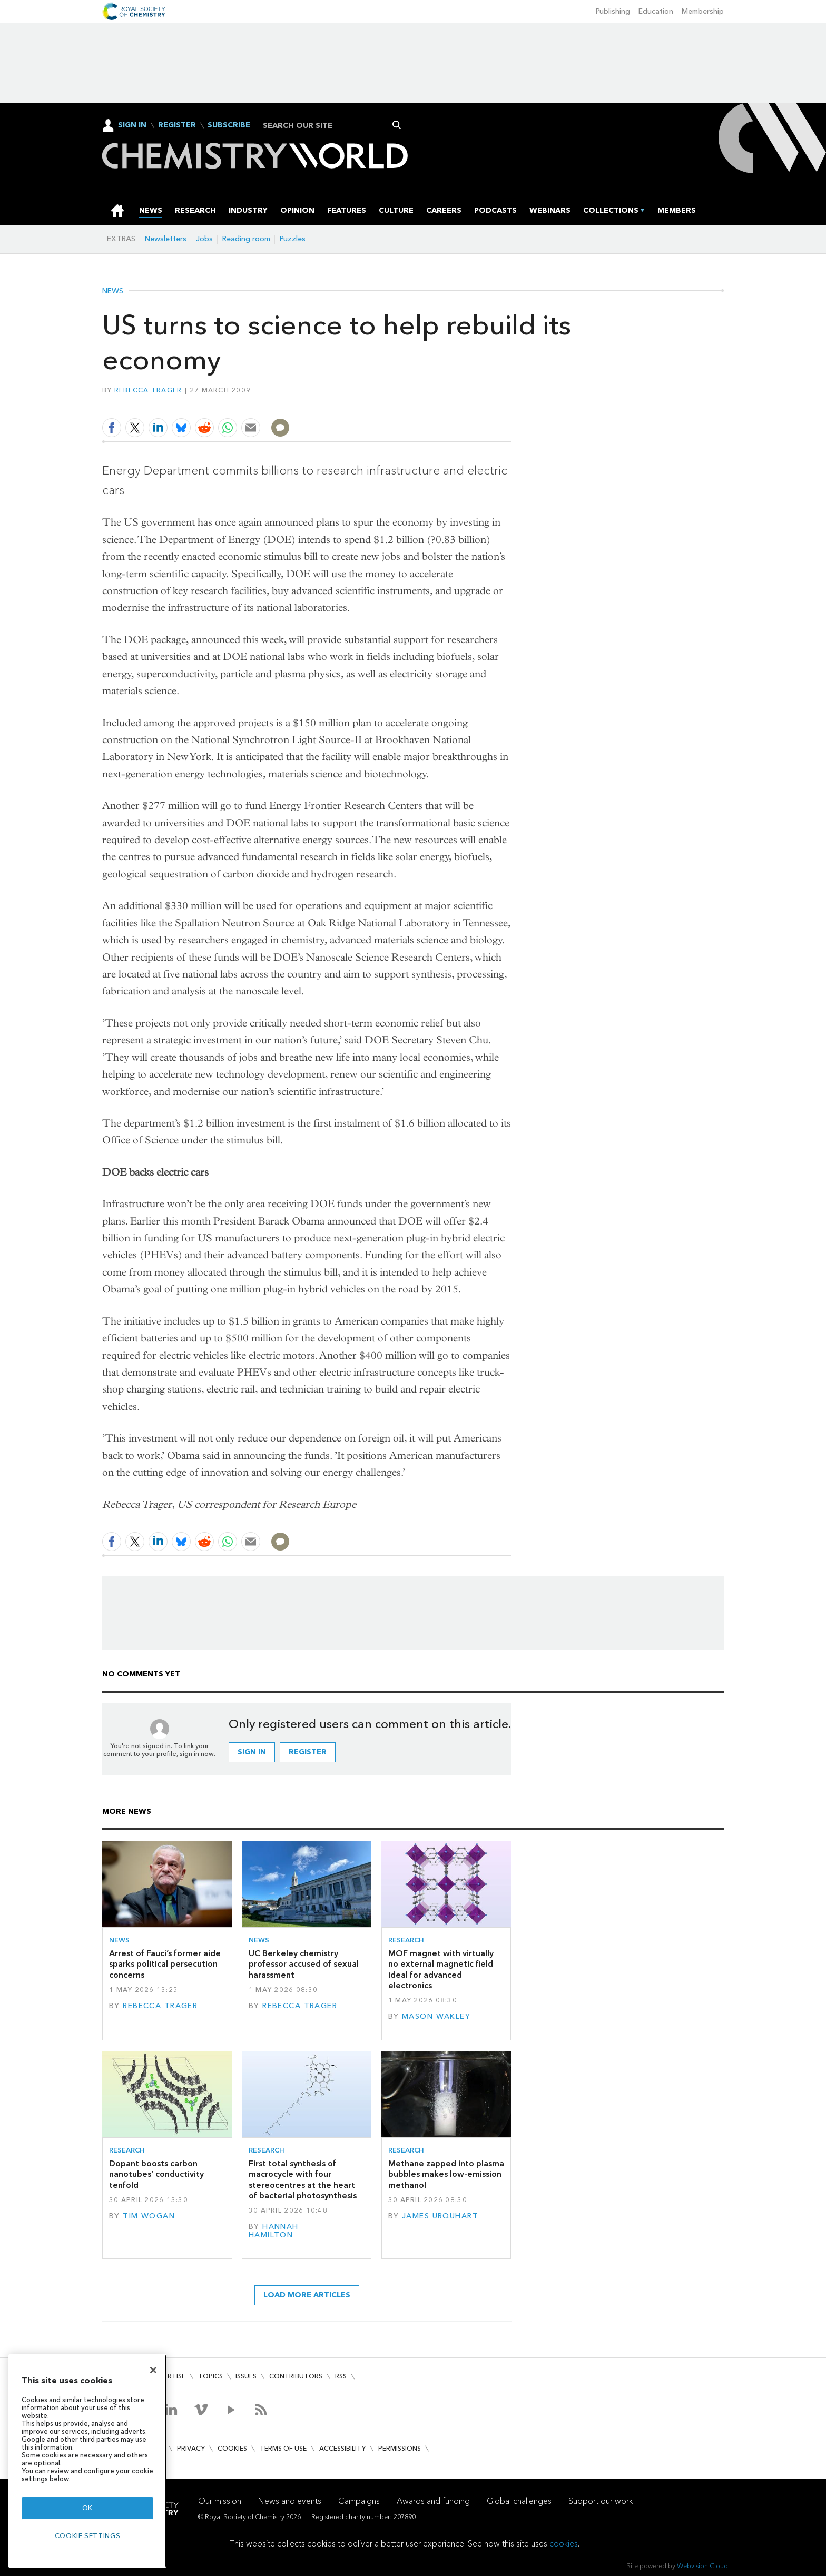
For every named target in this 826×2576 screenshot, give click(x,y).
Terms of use (283, 2448)
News (112, 291)
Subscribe (229, 125)
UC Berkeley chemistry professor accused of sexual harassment (304, 1964)
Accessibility (342, 2448)
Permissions (399, 2448)
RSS (341, 2376)
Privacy (191, 2448)
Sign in (252, 1752)
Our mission (219, 2501)
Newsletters (165, 238)
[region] (87, 2461)
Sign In (132, 125)
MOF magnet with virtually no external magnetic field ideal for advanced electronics (441, 1969)
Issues (246, 2376)
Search (397, 125)
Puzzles (293, 238)
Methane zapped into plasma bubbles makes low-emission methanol (446, 2174)
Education (655, 11)
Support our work (600, 2501)
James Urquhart (440, 2216)
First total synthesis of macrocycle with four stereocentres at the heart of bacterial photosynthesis (303, 2179)
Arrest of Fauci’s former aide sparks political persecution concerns (165, 1964)
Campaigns (359, 2501)
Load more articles (306, 2295)
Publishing (613, 11)
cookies (563, 2544)
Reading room (246, 238)
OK (87, 2508)
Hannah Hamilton (274, 2230)
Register (177, 125)
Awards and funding (433, 2501)
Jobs (204, 238)
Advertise (167, 2376)
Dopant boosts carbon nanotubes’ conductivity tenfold (156, 2174)
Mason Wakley (436, 2016)
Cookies (232, 2448)
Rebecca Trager (148, 390)
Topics (210, 2376)
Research (406, 1940)
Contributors (295, 2376)
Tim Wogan (149, 2216)
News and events (289, 2501)
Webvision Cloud (702, 2566)
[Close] (153, 2370)
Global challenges (519, 2501)
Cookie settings (88, 2536)
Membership (703, 11)
